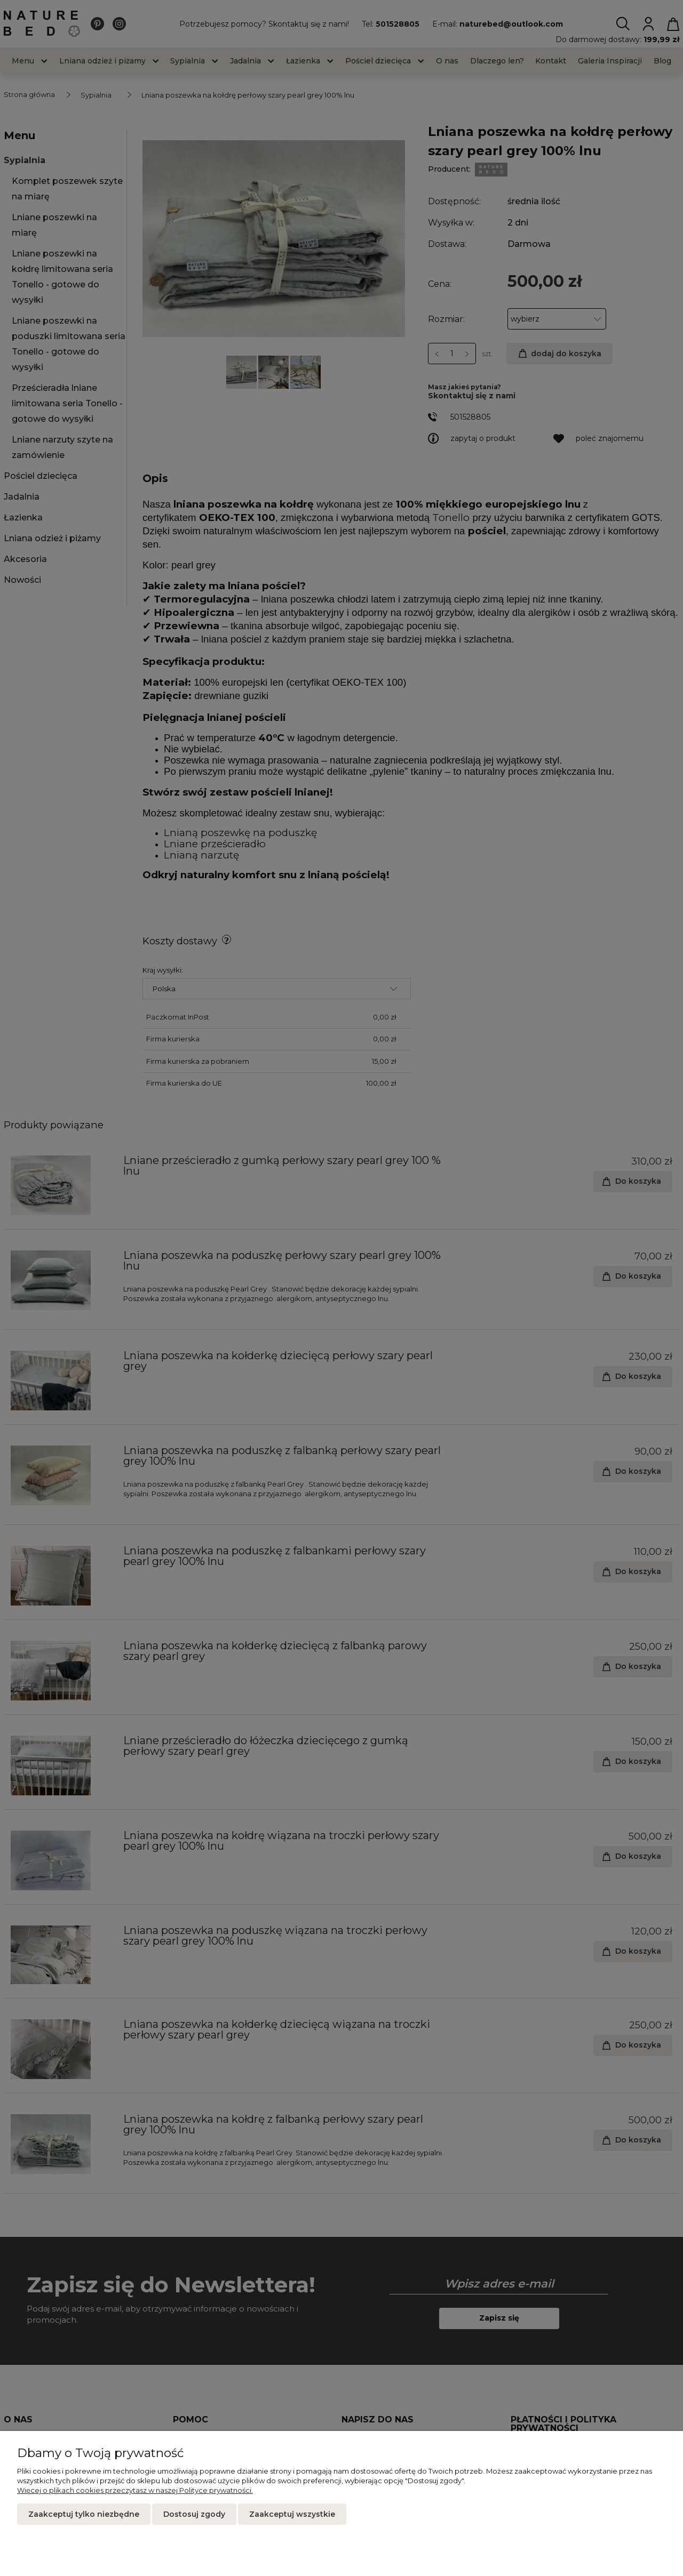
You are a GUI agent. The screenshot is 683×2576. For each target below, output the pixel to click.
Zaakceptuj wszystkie (292, 2514)
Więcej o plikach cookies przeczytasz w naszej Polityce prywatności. (135, 2490)
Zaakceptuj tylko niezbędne (83, 2514)
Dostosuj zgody (194, 2514)
